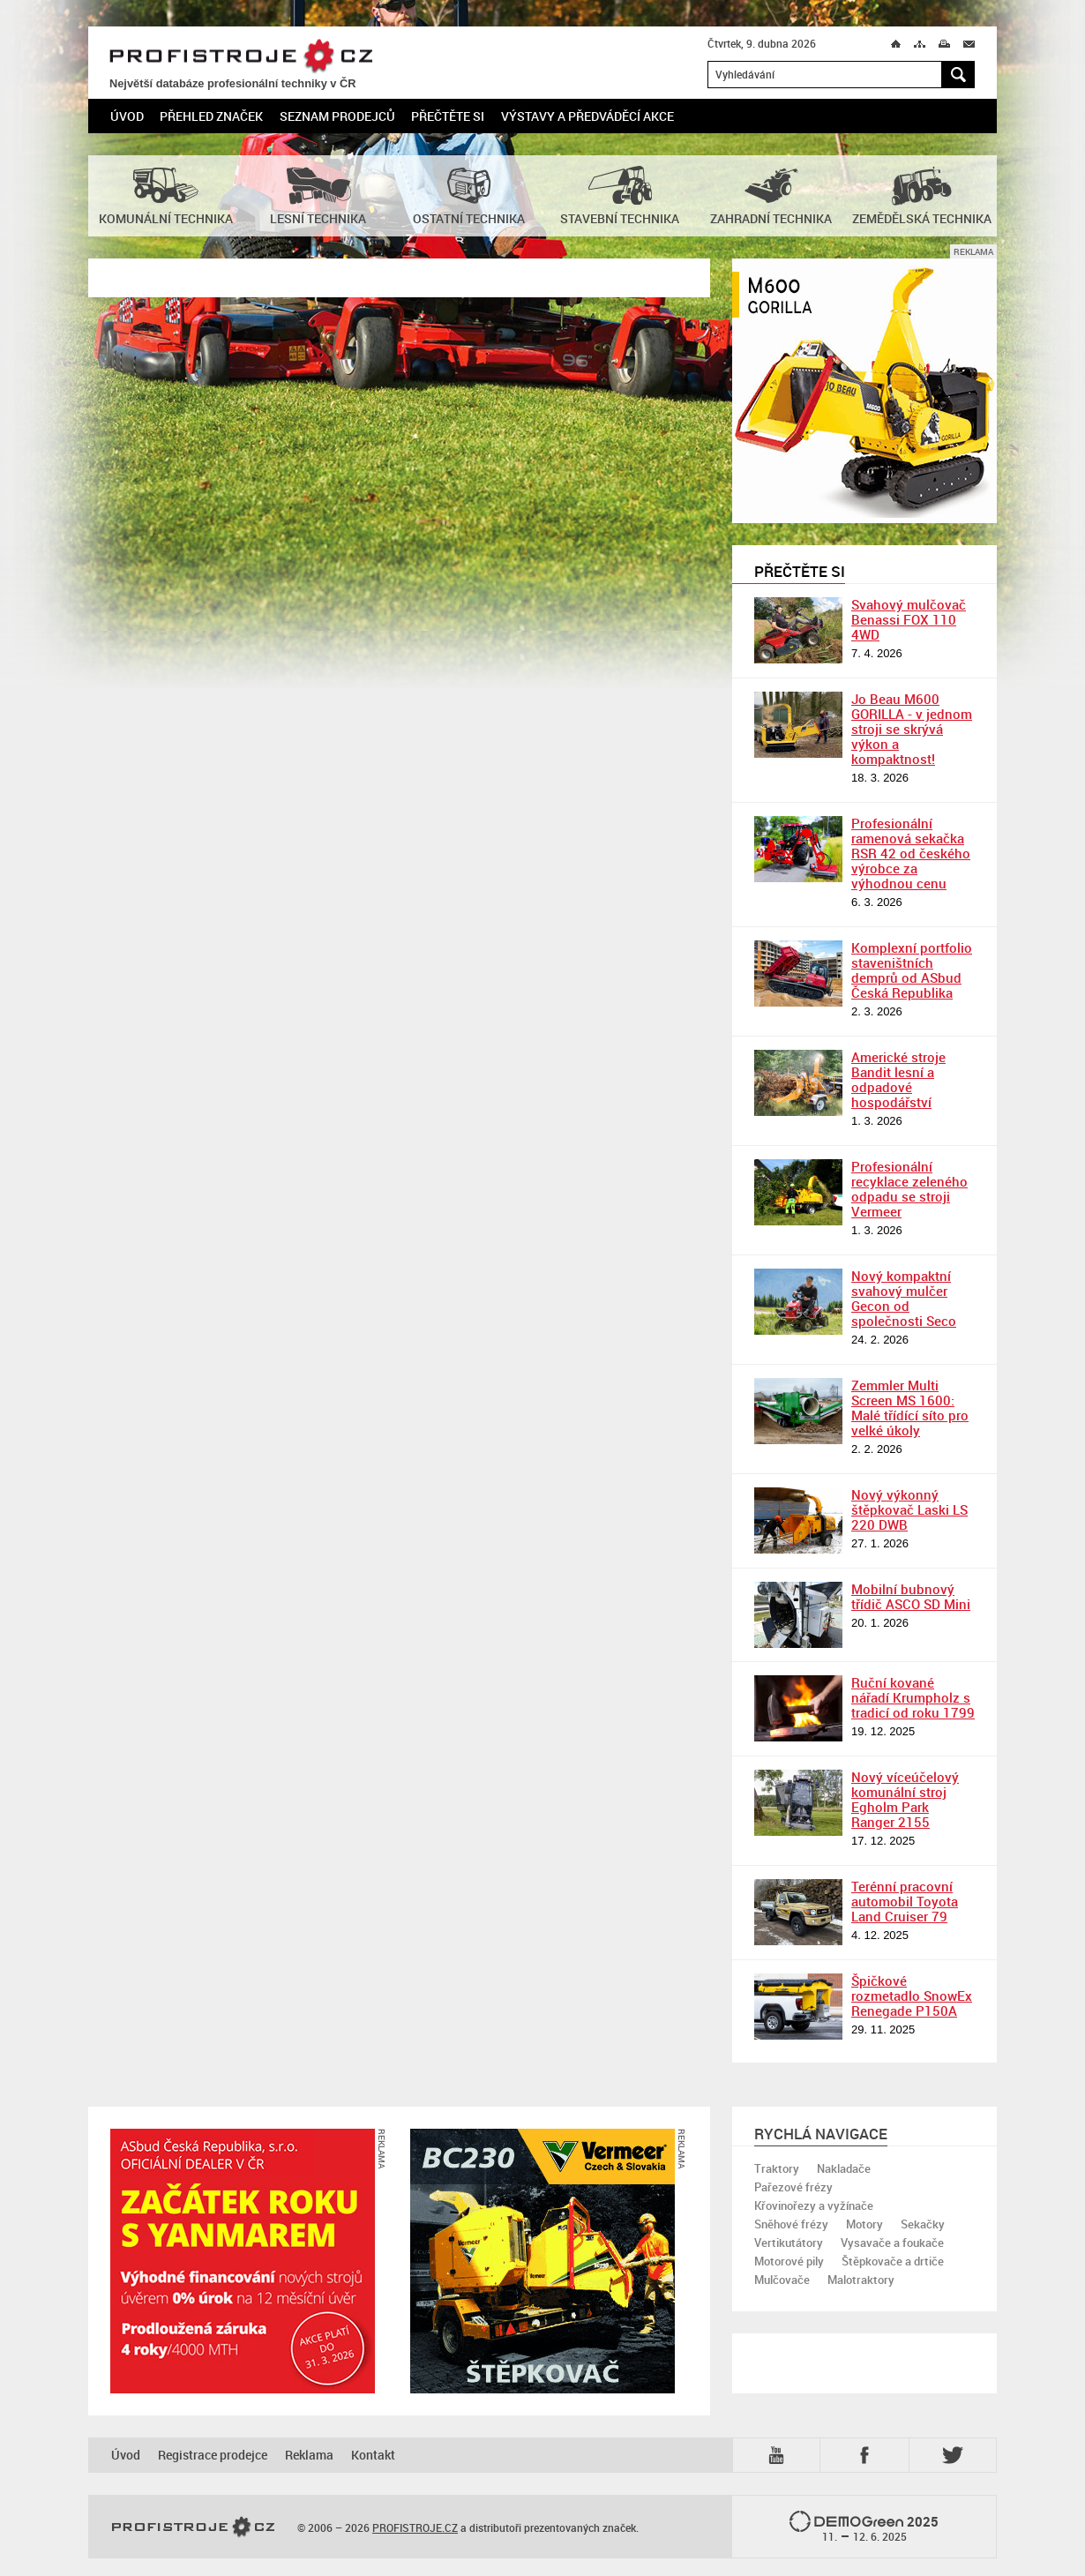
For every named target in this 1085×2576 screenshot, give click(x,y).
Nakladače (844, 2168)
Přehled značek (211, 116)
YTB (779, 2455)
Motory (864, 2224)
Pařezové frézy (793, 2187)
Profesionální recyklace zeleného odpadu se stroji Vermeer (909, 1188)
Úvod (127, 116)
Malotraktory (860, 2280)
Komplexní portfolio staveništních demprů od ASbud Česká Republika (911, 970)
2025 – (864, 2527)
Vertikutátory (788, 2242)
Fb (867, 2455)
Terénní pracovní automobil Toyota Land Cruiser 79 (904, 1901)
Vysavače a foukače (892, 2242)
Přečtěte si (447, 116)
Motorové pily (789, 2261)
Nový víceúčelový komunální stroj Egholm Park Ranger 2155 (905, 1799)
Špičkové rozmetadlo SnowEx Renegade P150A (911, 1995)
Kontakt (373, 2454)
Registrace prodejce (212, 2454)
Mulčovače (782, 2280)
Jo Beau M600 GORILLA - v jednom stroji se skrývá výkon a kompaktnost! (911, 729)
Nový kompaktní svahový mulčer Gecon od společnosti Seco (903, 1298)
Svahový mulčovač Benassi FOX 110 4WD (908, 619)
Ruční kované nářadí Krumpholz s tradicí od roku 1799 (913, 1697)
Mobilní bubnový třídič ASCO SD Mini (910, 1596)
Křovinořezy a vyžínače (813, 2205)
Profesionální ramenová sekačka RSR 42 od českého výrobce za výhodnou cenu (910, 853)
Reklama (309, 2454)
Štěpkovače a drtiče (893, 2261)
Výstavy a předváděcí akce (587, 116)
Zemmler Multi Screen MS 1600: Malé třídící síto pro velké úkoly (910, 1407)
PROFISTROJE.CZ (240, 57)
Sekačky (923, 2224)
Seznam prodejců (337, 116)
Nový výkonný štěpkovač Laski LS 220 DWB (909, 1509)
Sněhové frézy (791, 2224)
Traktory (776, 2168)
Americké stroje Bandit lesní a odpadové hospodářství (898, 1079)
